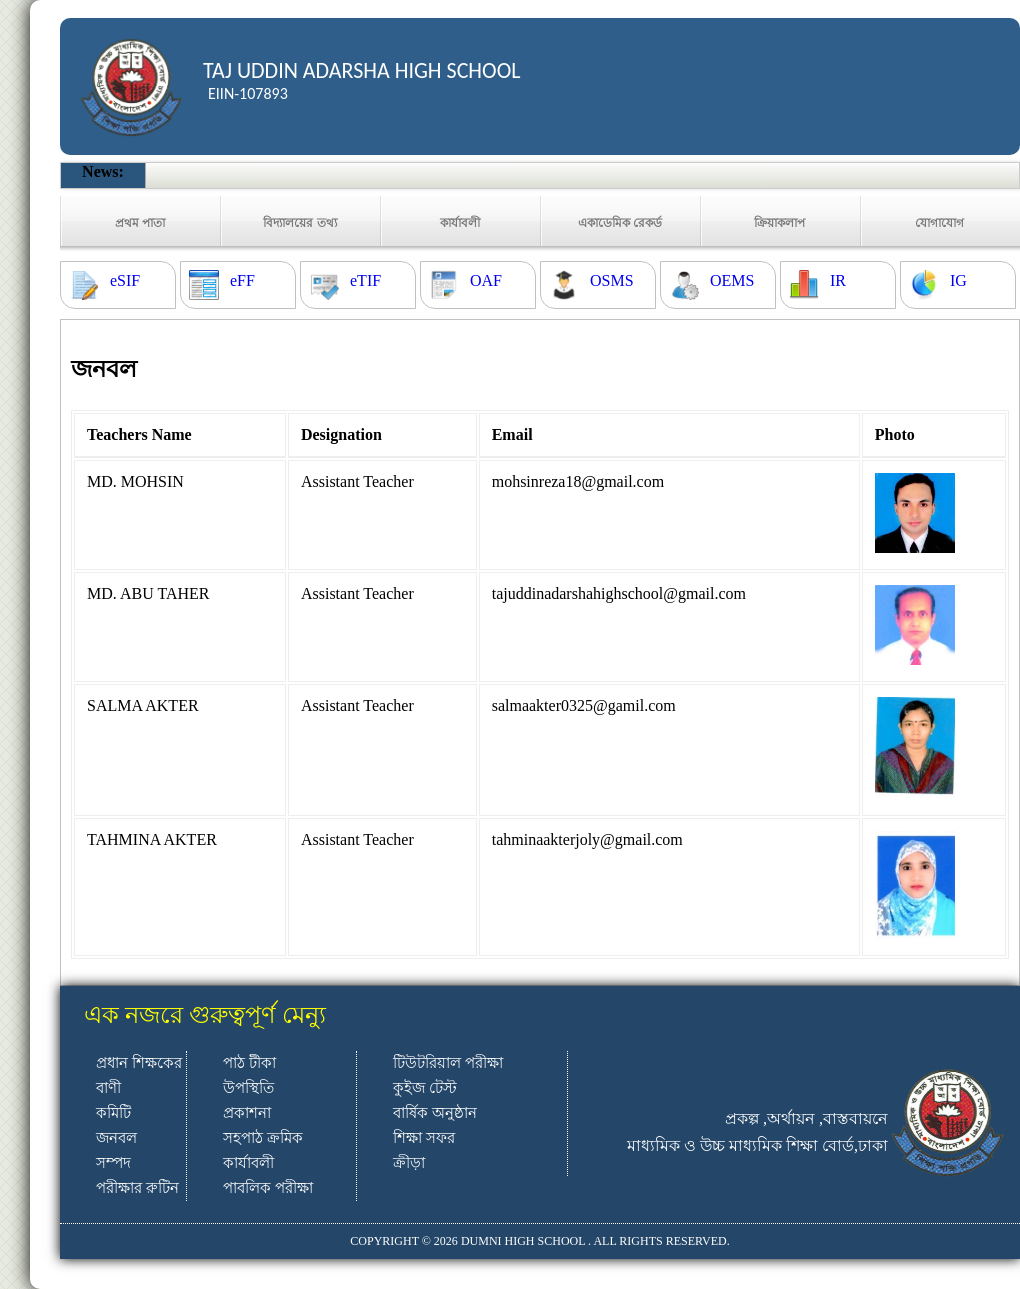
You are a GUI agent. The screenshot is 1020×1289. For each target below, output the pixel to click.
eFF (242, 280)
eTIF (365, 280)
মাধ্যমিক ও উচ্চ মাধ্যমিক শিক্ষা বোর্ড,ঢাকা (757, 1145)
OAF (486, 280)
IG (958, 280)
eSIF (125, 280)
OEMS (732, 280)
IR (838, 280)
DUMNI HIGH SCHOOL (523, 1241)
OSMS (612, 280)
